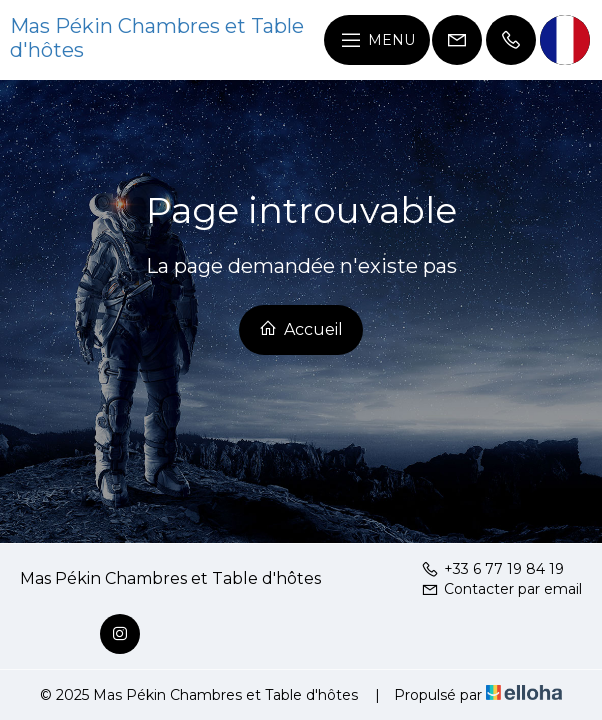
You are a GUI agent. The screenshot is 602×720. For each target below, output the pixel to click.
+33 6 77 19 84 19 (492, 569)
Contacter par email (501, 589)
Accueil (301, 329)
